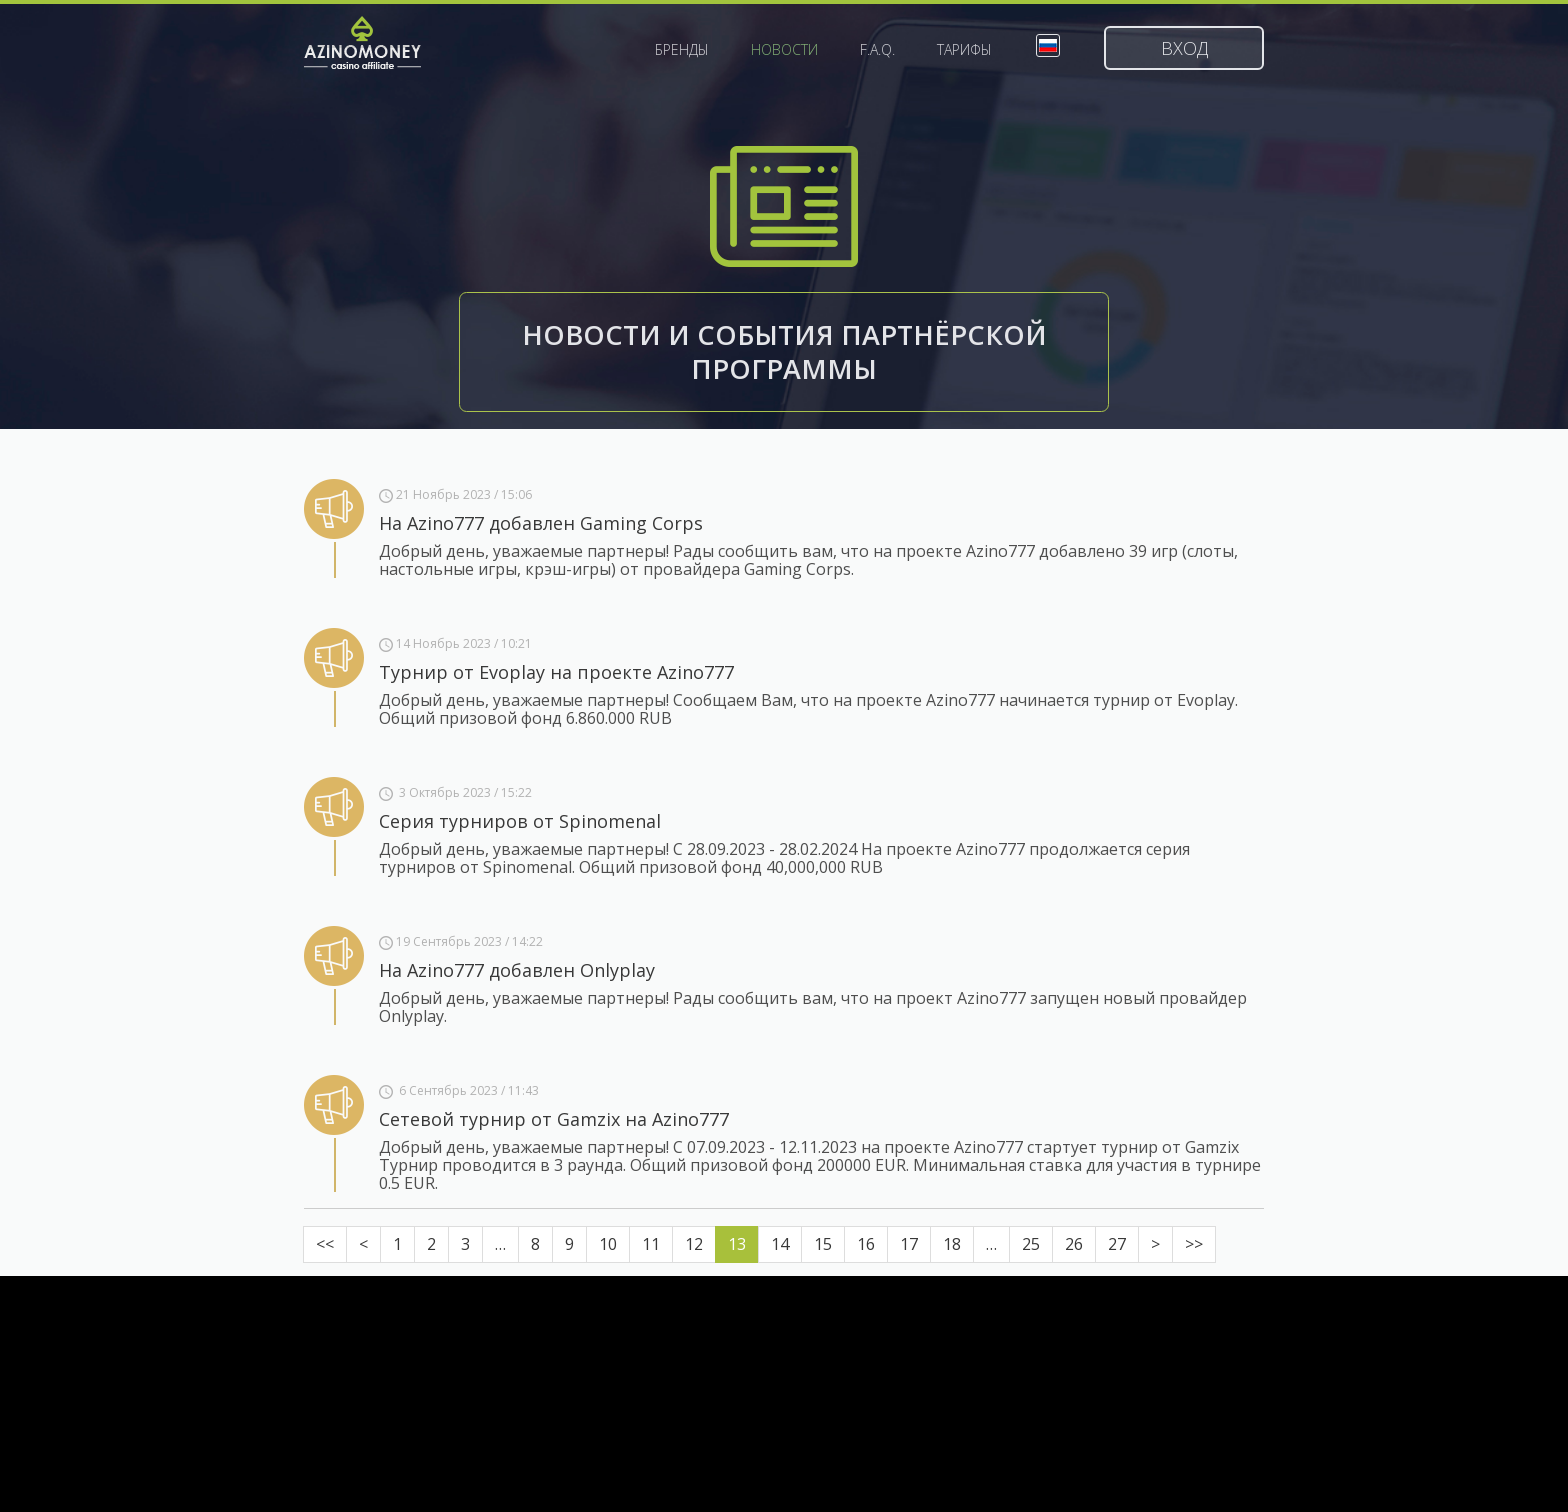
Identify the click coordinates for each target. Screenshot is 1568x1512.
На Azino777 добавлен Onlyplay (517, 970)
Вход (1184, 48)
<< (325, 1244)
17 (909, 1244)
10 (608, 1244)
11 (651, 1244)
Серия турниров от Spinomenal (520, 821)
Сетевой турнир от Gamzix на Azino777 (554, 1119)
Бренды (682, 50)
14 (780, 1244)
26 (1074, 1244)
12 (694, 1244)
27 (1117, 1244)
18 (952, 1244)
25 (1031, 1244)
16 (866, 1244)
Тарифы (964, 50)
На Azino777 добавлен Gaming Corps (541, 523)
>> (1194, 1244)
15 (823, 1244)
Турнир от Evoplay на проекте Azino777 (556, 672)
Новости (784, 50)
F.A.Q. (877, 50)
